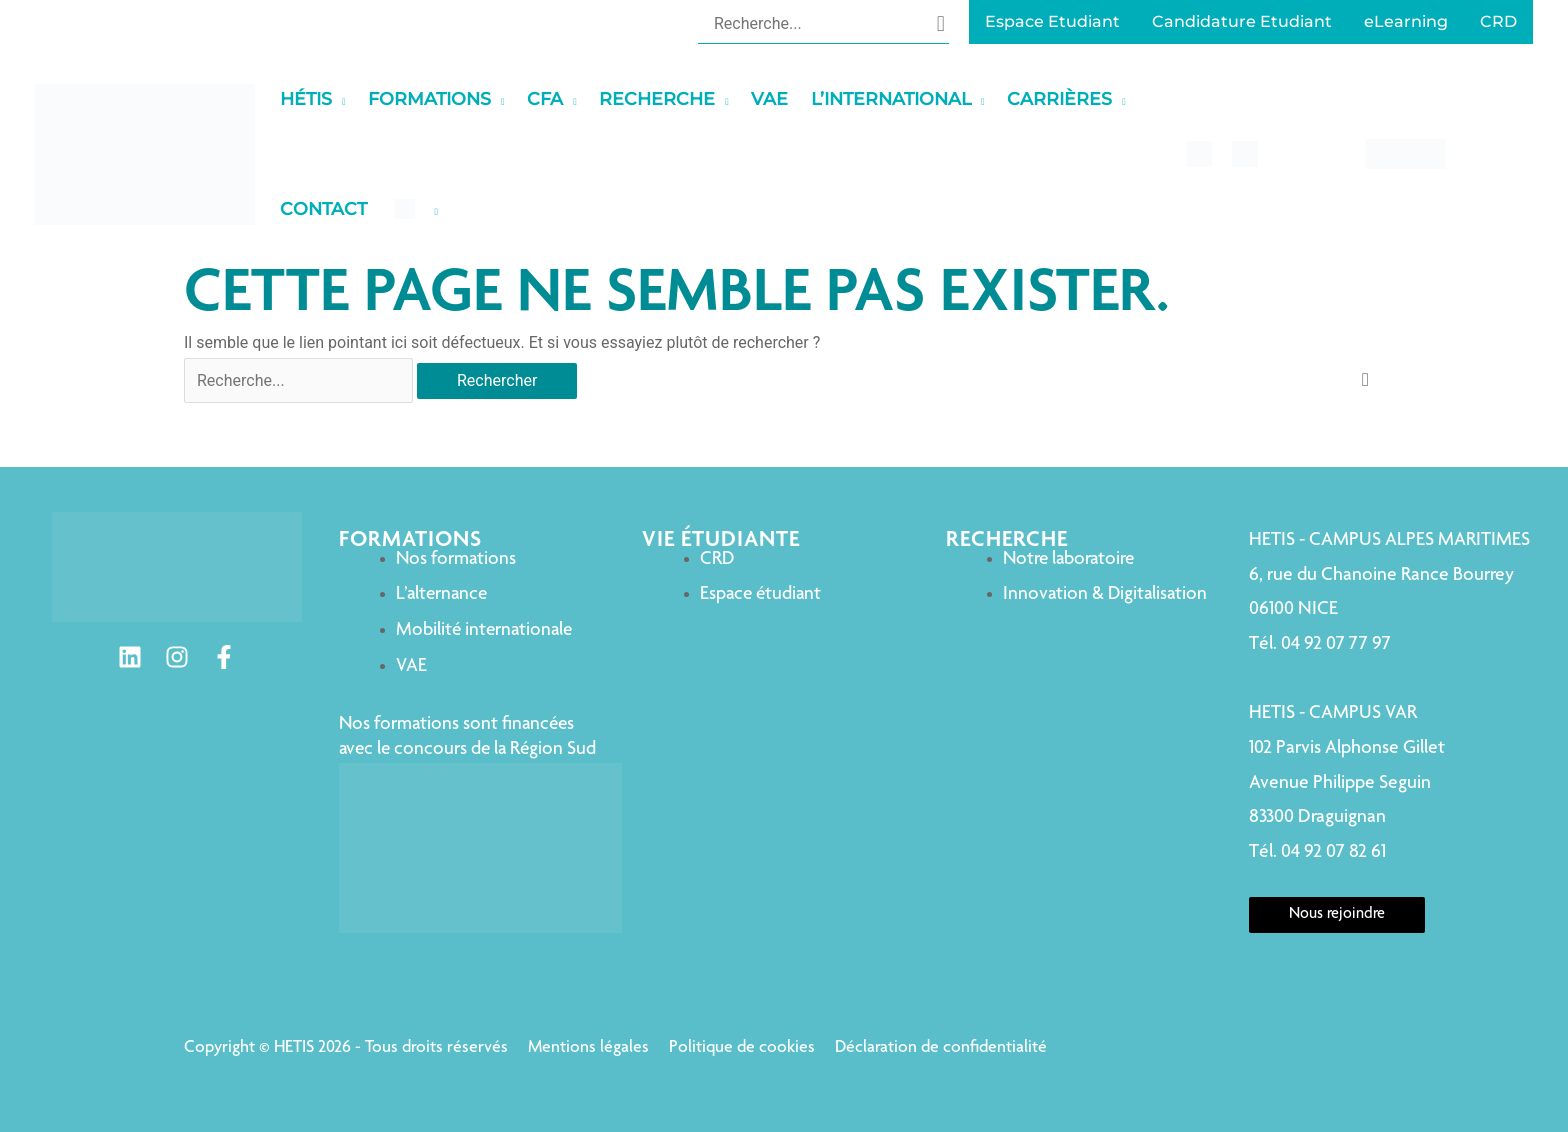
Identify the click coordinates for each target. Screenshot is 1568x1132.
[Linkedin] (130, 657)
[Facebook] (224, 657)
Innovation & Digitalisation (1105, 594)
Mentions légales (588, 1048)
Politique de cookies (742, 1048)
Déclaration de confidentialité (941, 1048)
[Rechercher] (941, 23)
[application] (339, 99)
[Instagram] (177, 657)
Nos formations (456, 559)
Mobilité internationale (484, 630)
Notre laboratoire (1068, 559)
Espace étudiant (760, 594)
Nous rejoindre (1337, 915)
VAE (411, 666)
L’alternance (441, 594)
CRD (717, 559)
